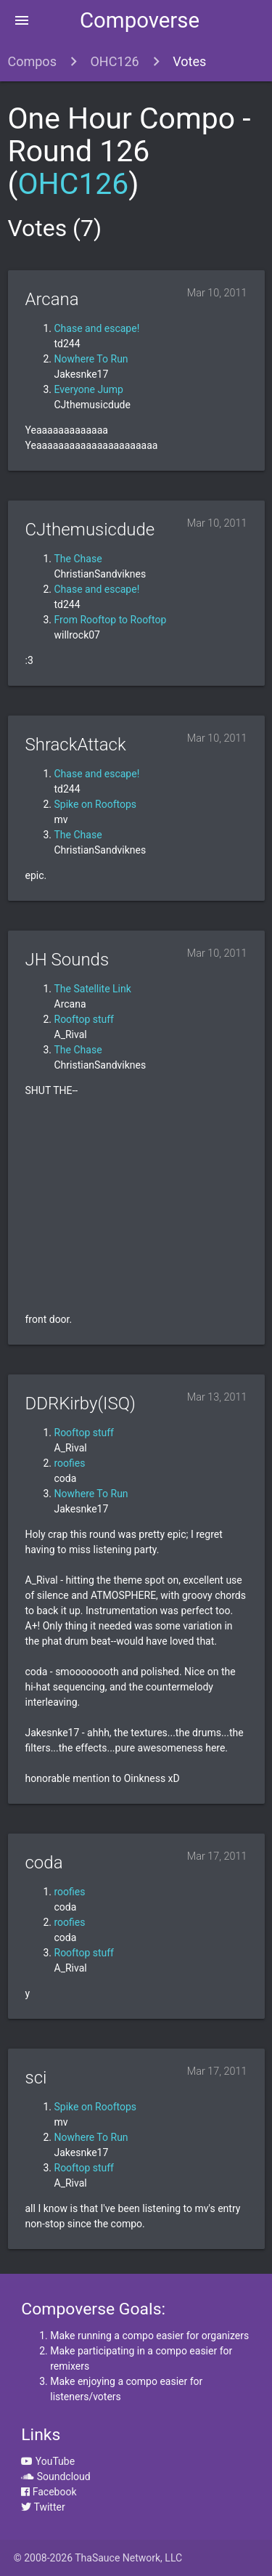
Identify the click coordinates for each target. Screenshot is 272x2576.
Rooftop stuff (84, 1019)
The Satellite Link (92, 989)
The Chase (78, 558)
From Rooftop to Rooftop (110, 619)
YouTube (48, 2461)
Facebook (48, 2492)
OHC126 (114, 61)
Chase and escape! (97, 328)
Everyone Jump (88, 389)
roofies (70, 1463)
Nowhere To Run (91, 359)
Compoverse (139, 20)
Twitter (43, 2507)
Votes (189, 61)
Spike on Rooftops (95, 804)
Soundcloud (55, 2476)
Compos (32, 61)
